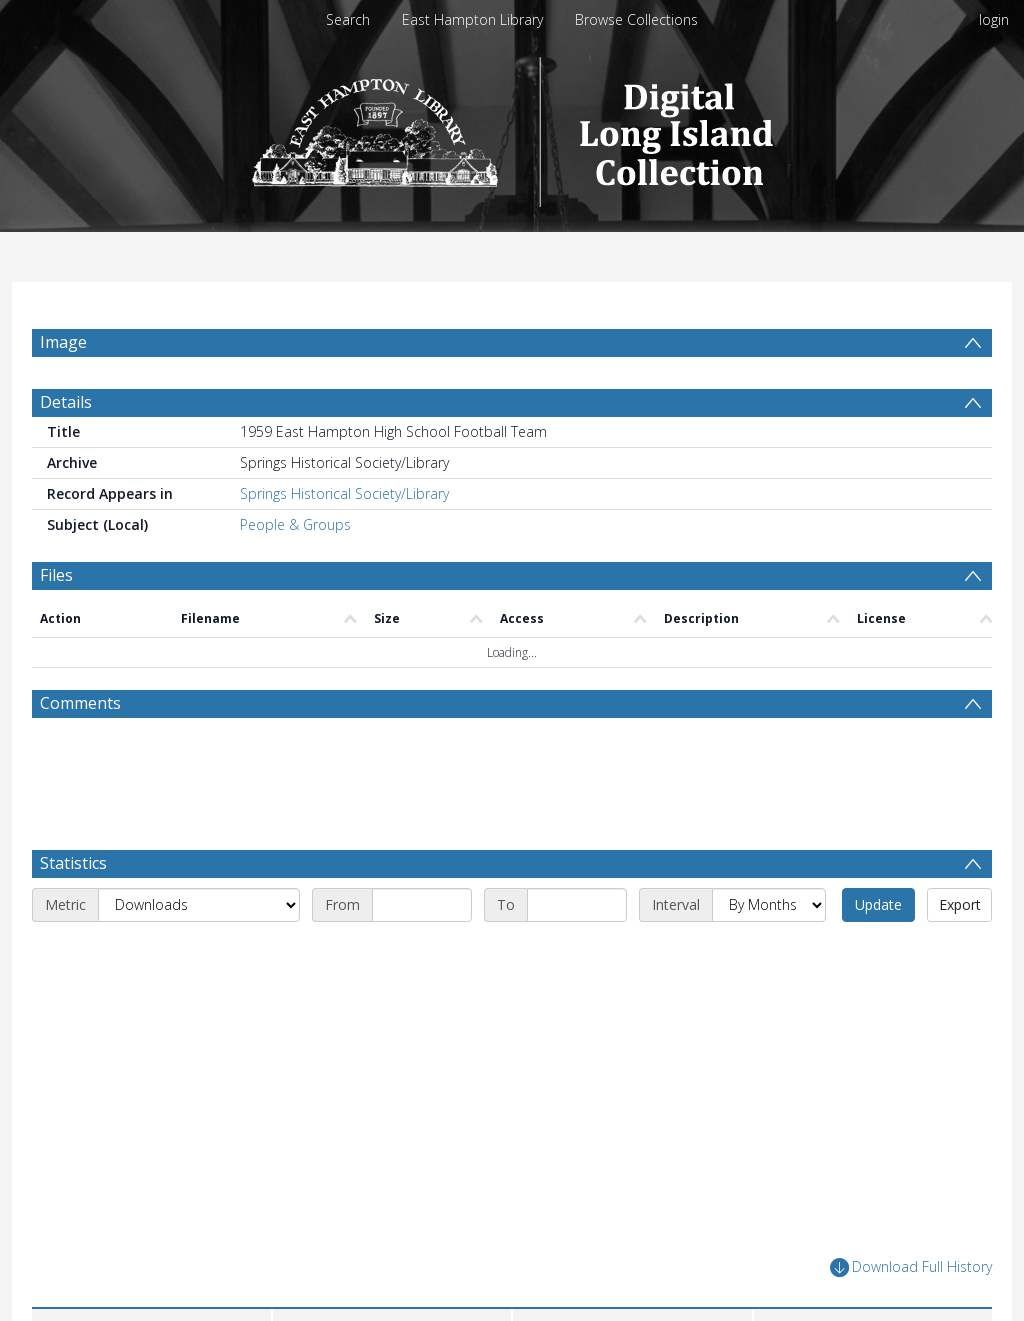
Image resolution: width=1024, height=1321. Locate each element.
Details (66, 402)
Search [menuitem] (348, 19)
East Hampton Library (472, 19)
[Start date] (422, 905)
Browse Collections (636, 19)
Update (878, 904)
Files (56, 575)
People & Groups (295, 524)
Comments (80, 703)
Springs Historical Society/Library (344, 493)
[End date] (577, 905)
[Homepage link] (512, 126)
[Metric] (199, 905)
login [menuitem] (994, 19)
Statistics (73, 863)
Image (63, 342)
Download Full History (911, 1267)
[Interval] (769, 905)
